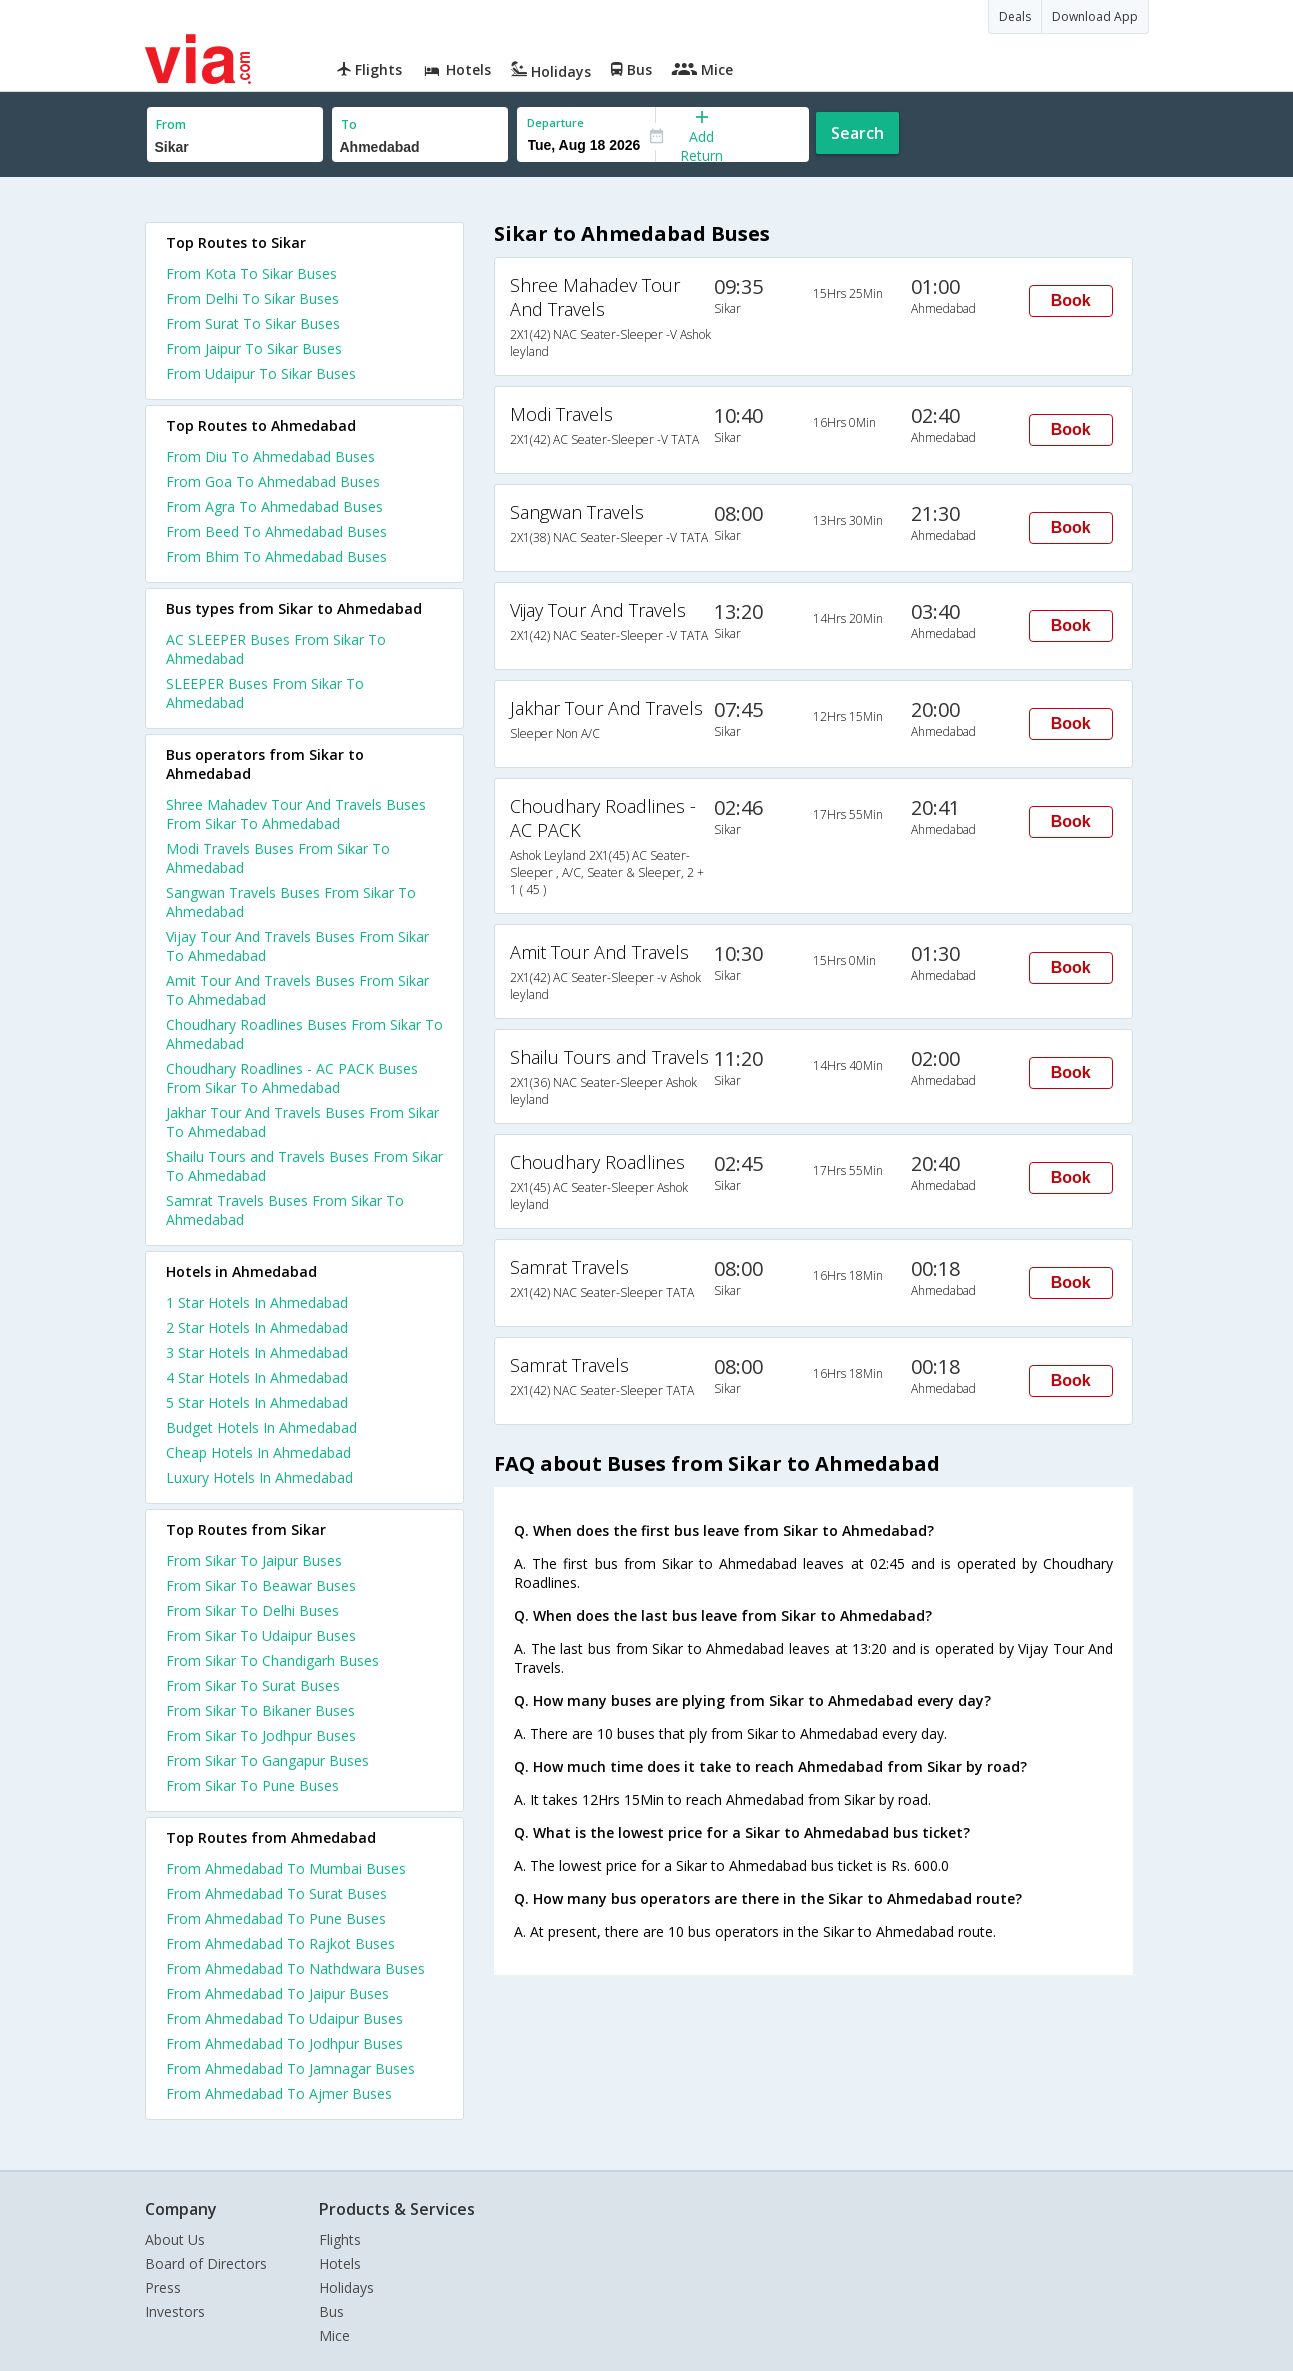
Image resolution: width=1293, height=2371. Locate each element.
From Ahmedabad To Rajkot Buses (280, 1943)
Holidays (346, 2287)
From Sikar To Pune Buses (252, 1785)
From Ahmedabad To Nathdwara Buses (295, 1968)
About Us (175, 2239)
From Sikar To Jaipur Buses (254, 1560)
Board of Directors (206, 2263)
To (349, 124)
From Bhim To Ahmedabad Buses (276, 556)
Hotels (340, 2263)
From (171, 124)
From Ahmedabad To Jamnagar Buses (290, 2068)
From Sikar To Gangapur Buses (267, 1760)
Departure (555, 122)
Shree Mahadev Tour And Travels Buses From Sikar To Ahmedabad (296, 814)
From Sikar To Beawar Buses (261, 1585)
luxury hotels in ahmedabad (259, 1477)
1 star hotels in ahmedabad (257, 1302)
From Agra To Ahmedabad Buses (274, 506)
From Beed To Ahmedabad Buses (276, 531)
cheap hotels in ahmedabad (258, 1452)
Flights (340, 2239)
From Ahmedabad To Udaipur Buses (284, 2018)
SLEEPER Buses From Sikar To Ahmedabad (265, 693)
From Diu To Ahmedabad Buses (270, 456)
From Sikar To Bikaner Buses (260, 1710)
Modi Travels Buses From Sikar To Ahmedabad (278, 858)
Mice (334, 2335)
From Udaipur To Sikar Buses (261, 373)
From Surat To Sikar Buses (253, 323)
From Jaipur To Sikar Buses (254, 348)
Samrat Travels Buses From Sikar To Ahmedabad (285, 1210)
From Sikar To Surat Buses (253, 1685)
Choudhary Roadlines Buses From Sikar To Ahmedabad (304, 1034)
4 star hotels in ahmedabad (257, 1377)
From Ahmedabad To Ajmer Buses (279, 2093)
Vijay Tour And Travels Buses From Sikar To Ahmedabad (297, 946)
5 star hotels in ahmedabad (257, 1402)
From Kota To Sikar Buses (251, 273)
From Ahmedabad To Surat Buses (276, 1893)
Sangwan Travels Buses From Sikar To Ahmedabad (291, 902)
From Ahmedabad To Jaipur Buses (277, 1993)
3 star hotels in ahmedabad (257, 1352)
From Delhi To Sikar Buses (252, 298)
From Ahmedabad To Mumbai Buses (286, 1868)
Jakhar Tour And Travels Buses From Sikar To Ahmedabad (302, 1122)
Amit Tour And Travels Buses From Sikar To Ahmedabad (297, 990)
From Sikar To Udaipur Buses (261, 1635)
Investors (175, 2311)
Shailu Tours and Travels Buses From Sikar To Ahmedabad (304, 1166)
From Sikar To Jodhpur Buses (261, 1735)
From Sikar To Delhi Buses (252, 1610)
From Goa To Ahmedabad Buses (273, 481)
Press (163, 2287)
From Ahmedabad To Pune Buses (276, 1918)
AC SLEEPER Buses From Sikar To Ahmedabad (276, 649)
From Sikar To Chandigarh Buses (272, 1660)
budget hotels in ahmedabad (261, 1427)
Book (1071, 300)
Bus (331, 2311)
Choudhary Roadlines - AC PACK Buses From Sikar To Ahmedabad (292, 1078)
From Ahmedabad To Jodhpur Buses (284, 2043)
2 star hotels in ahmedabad (257, 1327)
